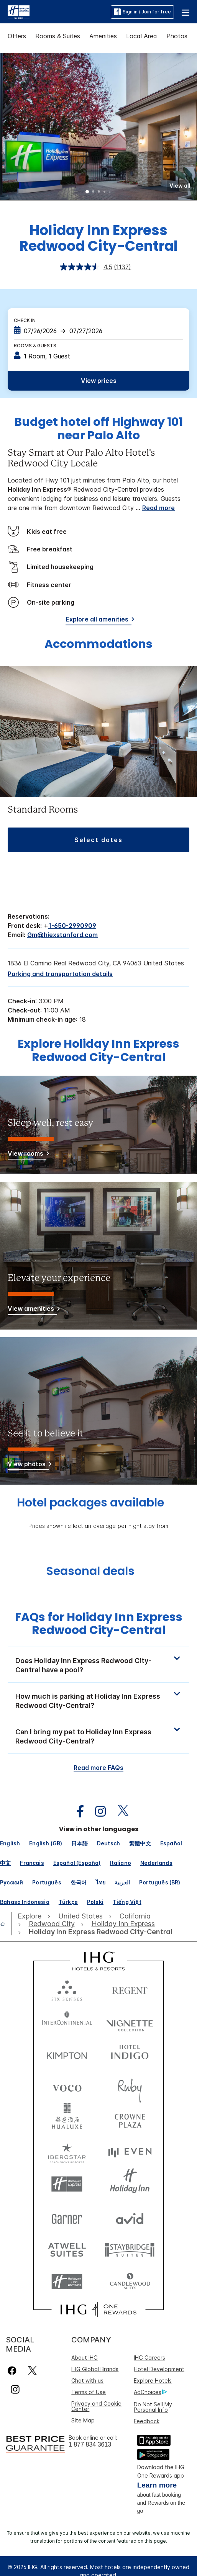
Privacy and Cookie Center (96, 2406)
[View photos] (28, 1465)
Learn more (157, 2485)
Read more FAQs (98, 1767)
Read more (158, 508)
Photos (176, 36)
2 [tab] (93, 192)
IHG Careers (149, 2357)
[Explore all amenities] (98, 620)
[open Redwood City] (52, 1923)
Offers (17, 36)
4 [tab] (105, 192)
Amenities (103, 36)
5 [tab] (110, 192)
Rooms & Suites (57, 36)
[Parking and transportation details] (60, 973)
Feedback (146, 2421)
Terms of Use (88, 2392)
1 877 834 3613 (90, 2444)
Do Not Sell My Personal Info (153, 2407)
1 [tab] (87, 192)
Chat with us (87, 2380)
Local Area (141, 36)
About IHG (84, 2357)
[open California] (135, 1916)
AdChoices (150, 2392)
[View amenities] (32, 1310)
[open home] (5, 1923)
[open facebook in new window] (76, 1811)
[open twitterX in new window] (119, 1811)
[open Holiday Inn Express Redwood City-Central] (98, 1931)
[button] (185, 12)
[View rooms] (27, 1155)
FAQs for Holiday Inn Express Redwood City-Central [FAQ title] (98, 1624)
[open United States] (80, 1916)
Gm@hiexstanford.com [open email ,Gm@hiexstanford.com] (62, 935)
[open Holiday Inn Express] (123, 1923)
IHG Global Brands (94, 2369)
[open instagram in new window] (96, 1811)
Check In (25, 320)
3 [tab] (99, 192)
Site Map (83, 2420)
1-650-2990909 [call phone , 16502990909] (72, 925)
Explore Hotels (153, 2380)
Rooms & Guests (35, 345)
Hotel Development (159, 2369)
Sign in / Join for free (142, 11)
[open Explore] (31, 1916)
